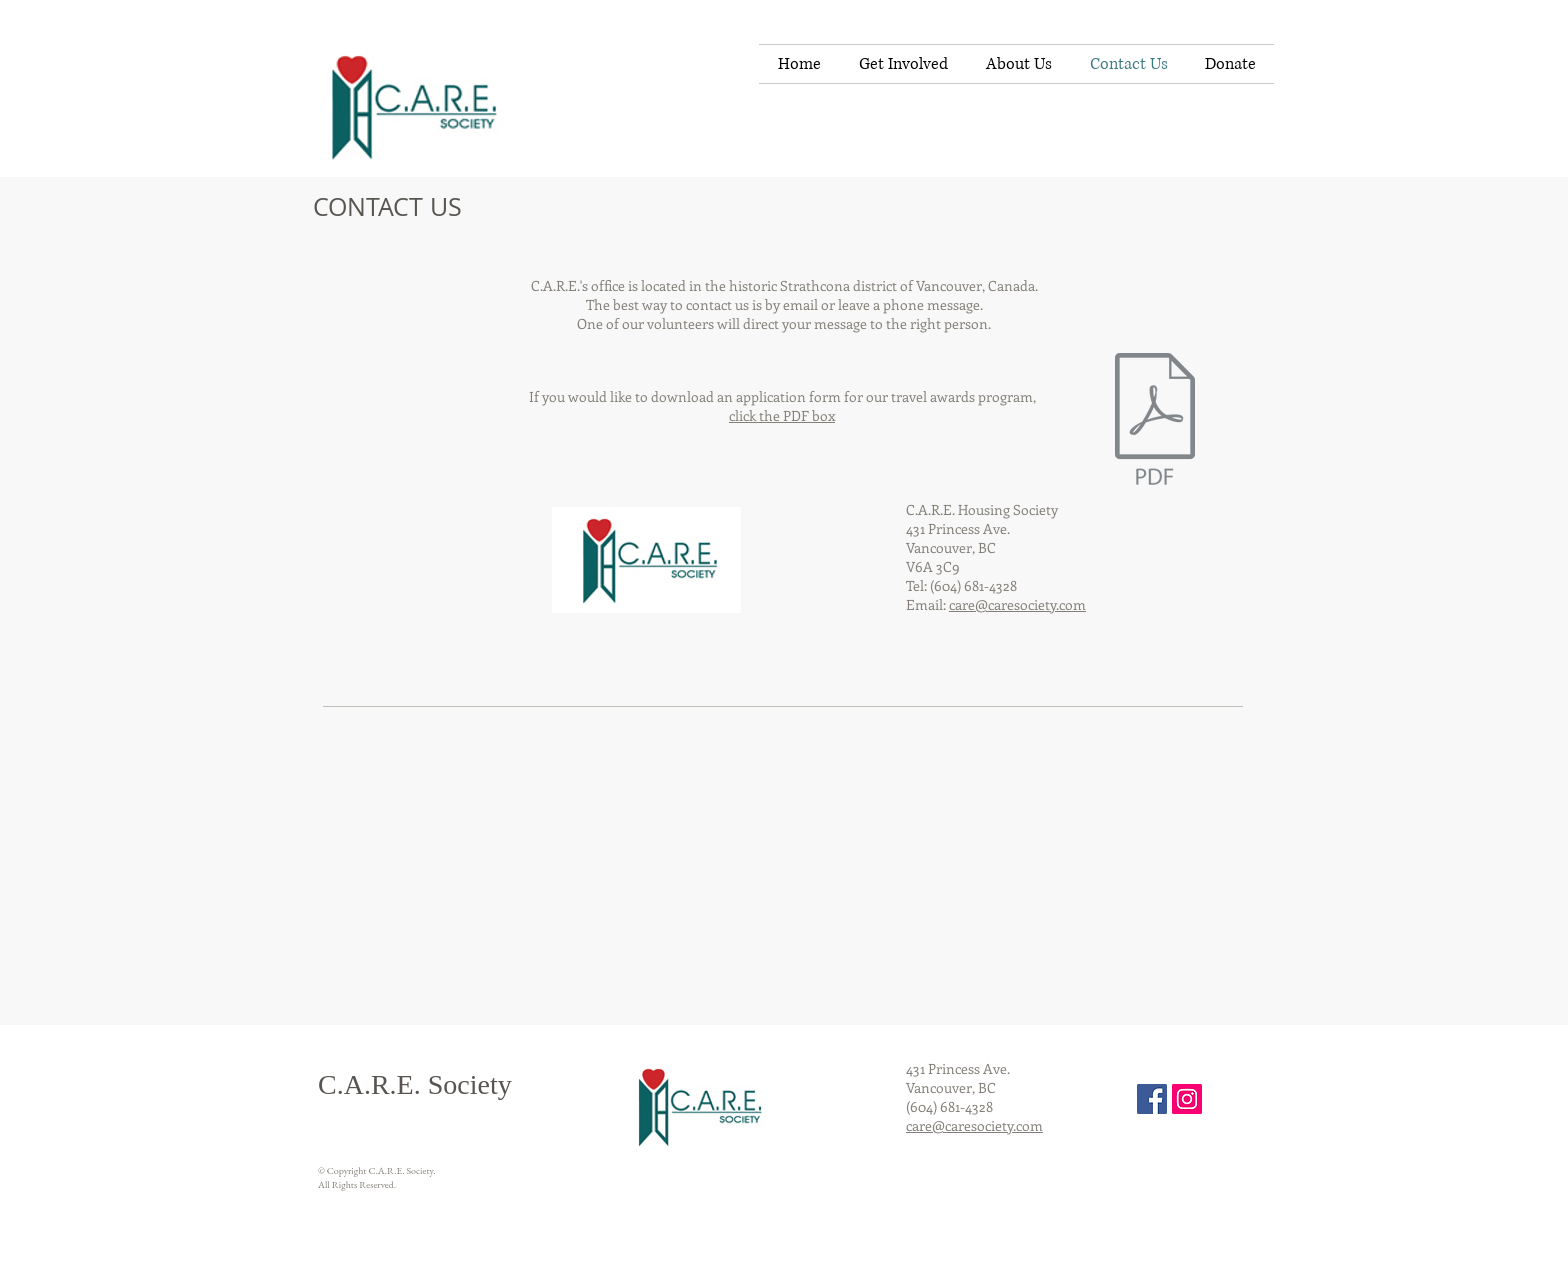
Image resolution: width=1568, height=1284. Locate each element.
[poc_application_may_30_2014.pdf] (1155, 421)
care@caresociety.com (1017, 604)
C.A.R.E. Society (415, 1084)
